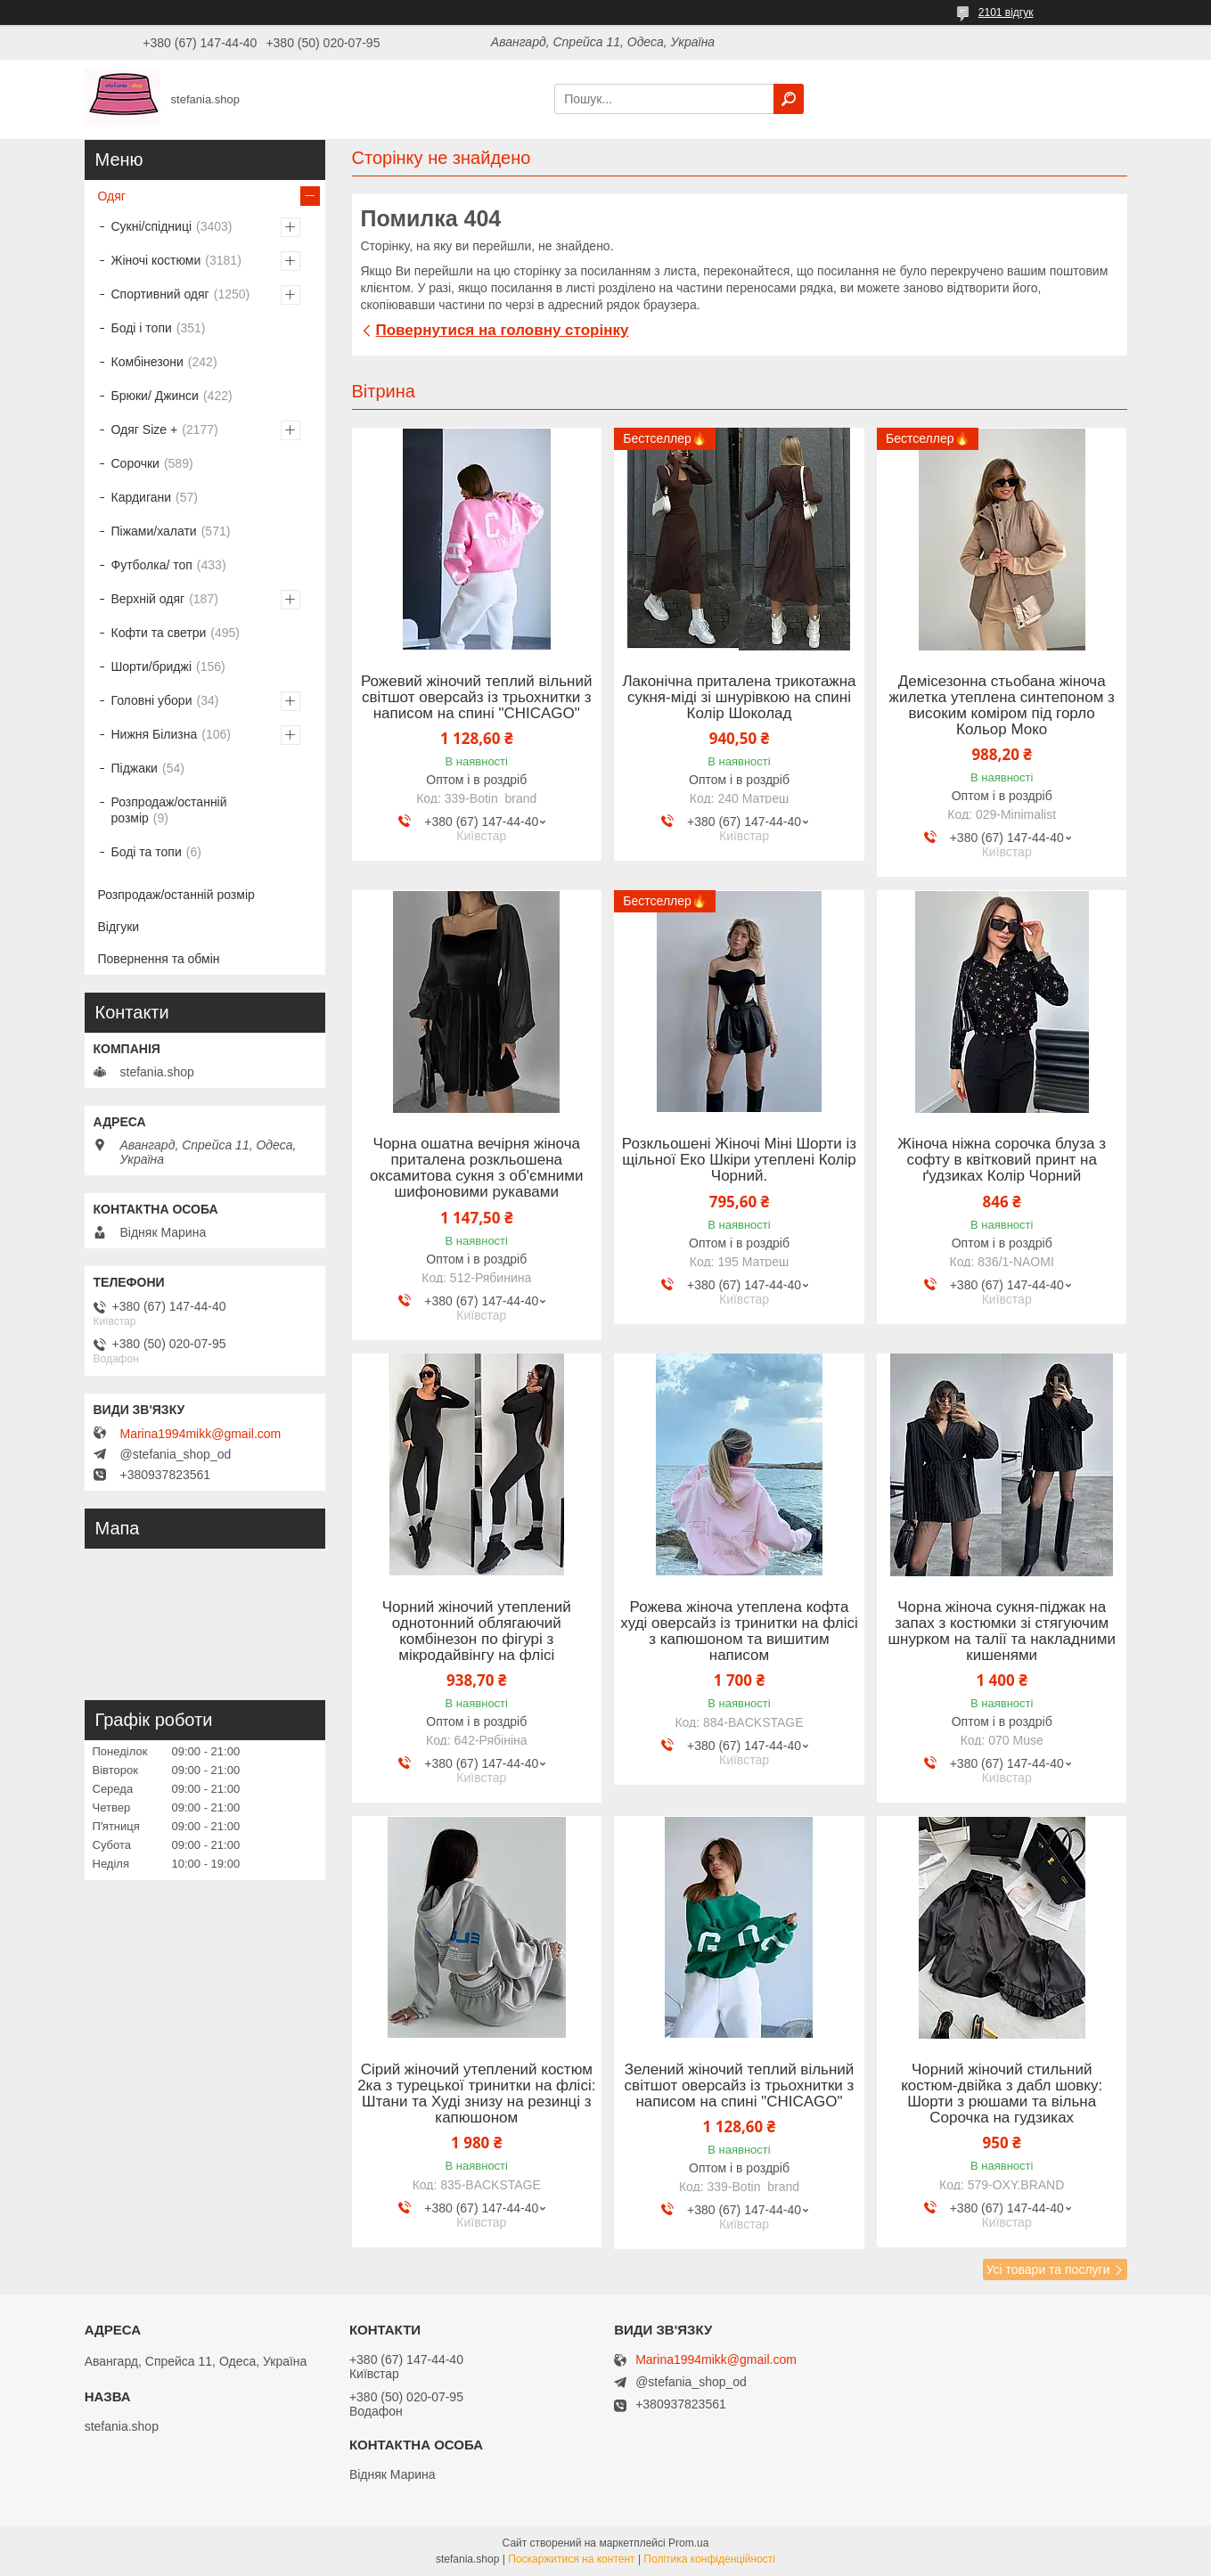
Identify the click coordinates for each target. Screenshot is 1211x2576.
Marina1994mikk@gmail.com (201, 1434)
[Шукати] (788, 99)
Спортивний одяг (160, 294)
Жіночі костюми (156, 260)
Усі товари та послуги (1048, 2269)
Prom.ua (688, 2543)
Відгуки (119, 927)
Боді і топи (141, 328)
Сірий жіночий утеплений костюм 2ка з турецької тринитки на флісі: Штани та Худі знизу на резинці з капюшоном (476, 2094)
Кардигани (141, 497)
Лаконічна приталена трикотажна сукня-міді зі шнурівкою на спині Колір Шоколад (738, 698)
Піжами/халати (154, 531)
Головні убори (151, 700)
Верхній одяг (148, 599)
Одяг (112, 196)
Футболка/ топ (151, 565)
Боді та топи (146, 852)
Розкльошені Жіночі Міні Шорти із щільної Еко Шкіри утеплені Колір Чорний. (739, 1160)
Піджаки (134, 768)
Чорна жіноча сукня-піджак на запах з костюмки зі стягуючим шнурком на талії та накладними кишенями (1002, 1631)
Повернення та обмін (159, 959)
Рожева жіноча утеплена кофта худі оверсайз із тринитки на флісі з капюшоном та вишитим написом (739, 1631)
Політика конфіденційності (709, 2559)
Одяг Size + (144, 429)
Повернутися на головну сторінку (502, 330)
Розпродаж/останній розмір (169, 810)
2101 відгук (1006, 12)
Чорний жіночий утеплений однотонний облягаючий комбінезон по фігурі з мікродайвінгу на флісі (476, 1631)
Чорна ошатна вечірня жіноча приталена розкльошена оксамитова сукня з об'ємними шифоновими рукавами (476, 1168)
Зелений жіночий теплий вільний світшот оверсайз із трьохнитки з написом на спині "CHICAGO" (740, 2086)
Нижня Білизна (154, 734)
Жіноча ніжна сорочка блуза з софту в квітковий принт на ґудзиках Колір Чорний (1001, 1160)
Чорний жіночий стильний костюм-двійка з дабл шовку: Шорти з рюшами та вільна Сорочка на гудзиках (1001, 2094)
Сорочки (135, 463)
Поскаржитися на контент (571, 2559)
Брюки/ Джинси (155, 395)
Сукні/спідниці (151, 226)
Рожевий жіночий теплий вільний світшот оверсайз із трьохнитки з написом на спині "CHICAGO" (476, 698)
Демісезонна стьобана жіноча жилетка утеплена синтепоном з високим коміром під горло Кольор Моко (1002, 706)
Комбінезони (147, 362)
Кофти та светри (159, 633)
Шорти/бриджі (151, 666)
